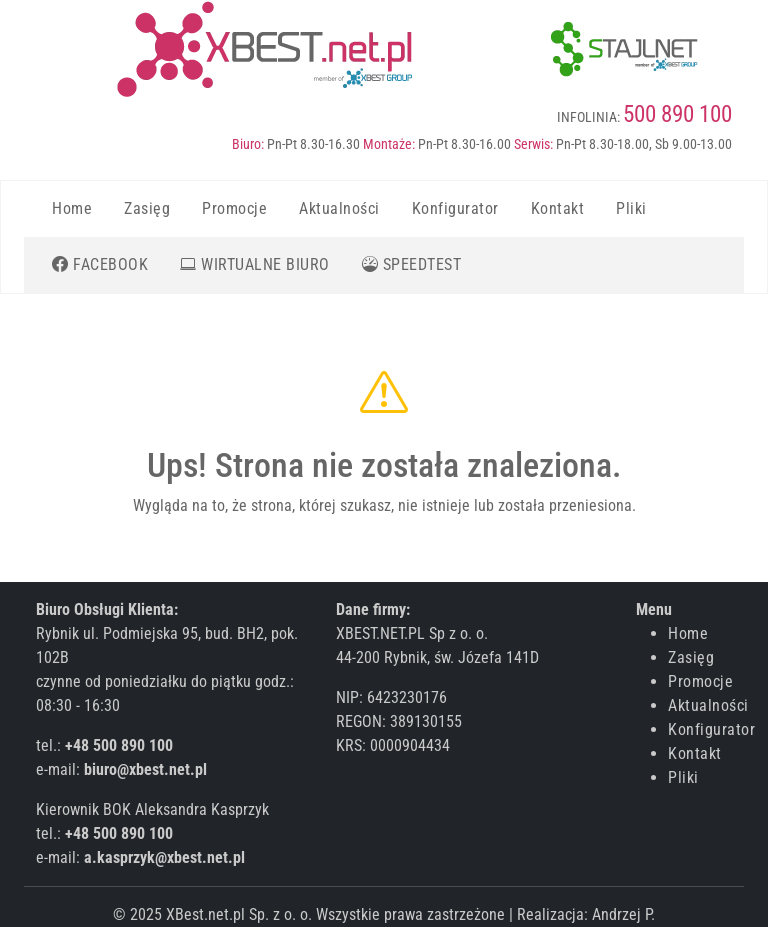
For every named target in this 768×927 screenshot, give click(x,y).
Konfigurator (455, 208)
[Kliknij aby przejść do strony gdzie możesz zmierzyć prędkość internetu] (412, 265)
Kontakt (558, 208)
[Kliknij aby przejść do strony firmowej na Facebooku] (100, 265)
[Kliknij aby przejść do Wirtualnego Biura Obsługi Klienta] (255, 265)
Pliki (631, 208)
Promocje (234, 208)
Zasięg (147, 208)
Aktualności (339, 208)
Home (72, 208)
